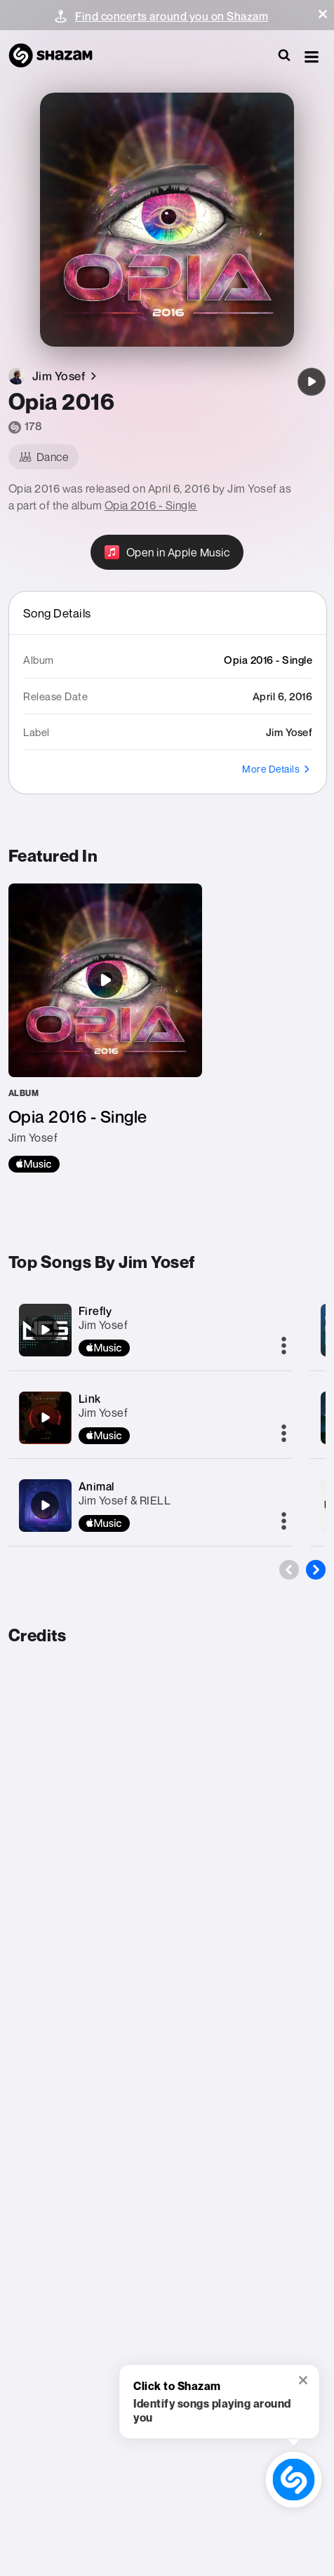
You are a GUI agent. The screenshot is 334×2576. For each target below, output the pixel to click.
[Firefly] (45, 1330)
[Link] (45, 1417)
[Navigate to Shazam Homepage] (57, 56)
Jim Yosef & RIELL (125, 1500)
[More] (284, 1346)
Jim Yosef (103, 1325)
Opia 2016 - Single (151, 505)
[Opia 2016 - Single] (105, 1028)
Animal (96, 1486)
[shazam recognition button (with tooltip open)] (293, 2479)
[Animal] (45, 1505)
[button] (323, 14)
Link (90, 1399)
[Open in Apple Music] (167, 552)
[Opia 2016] (312, 382)
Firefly (95, 1311)
